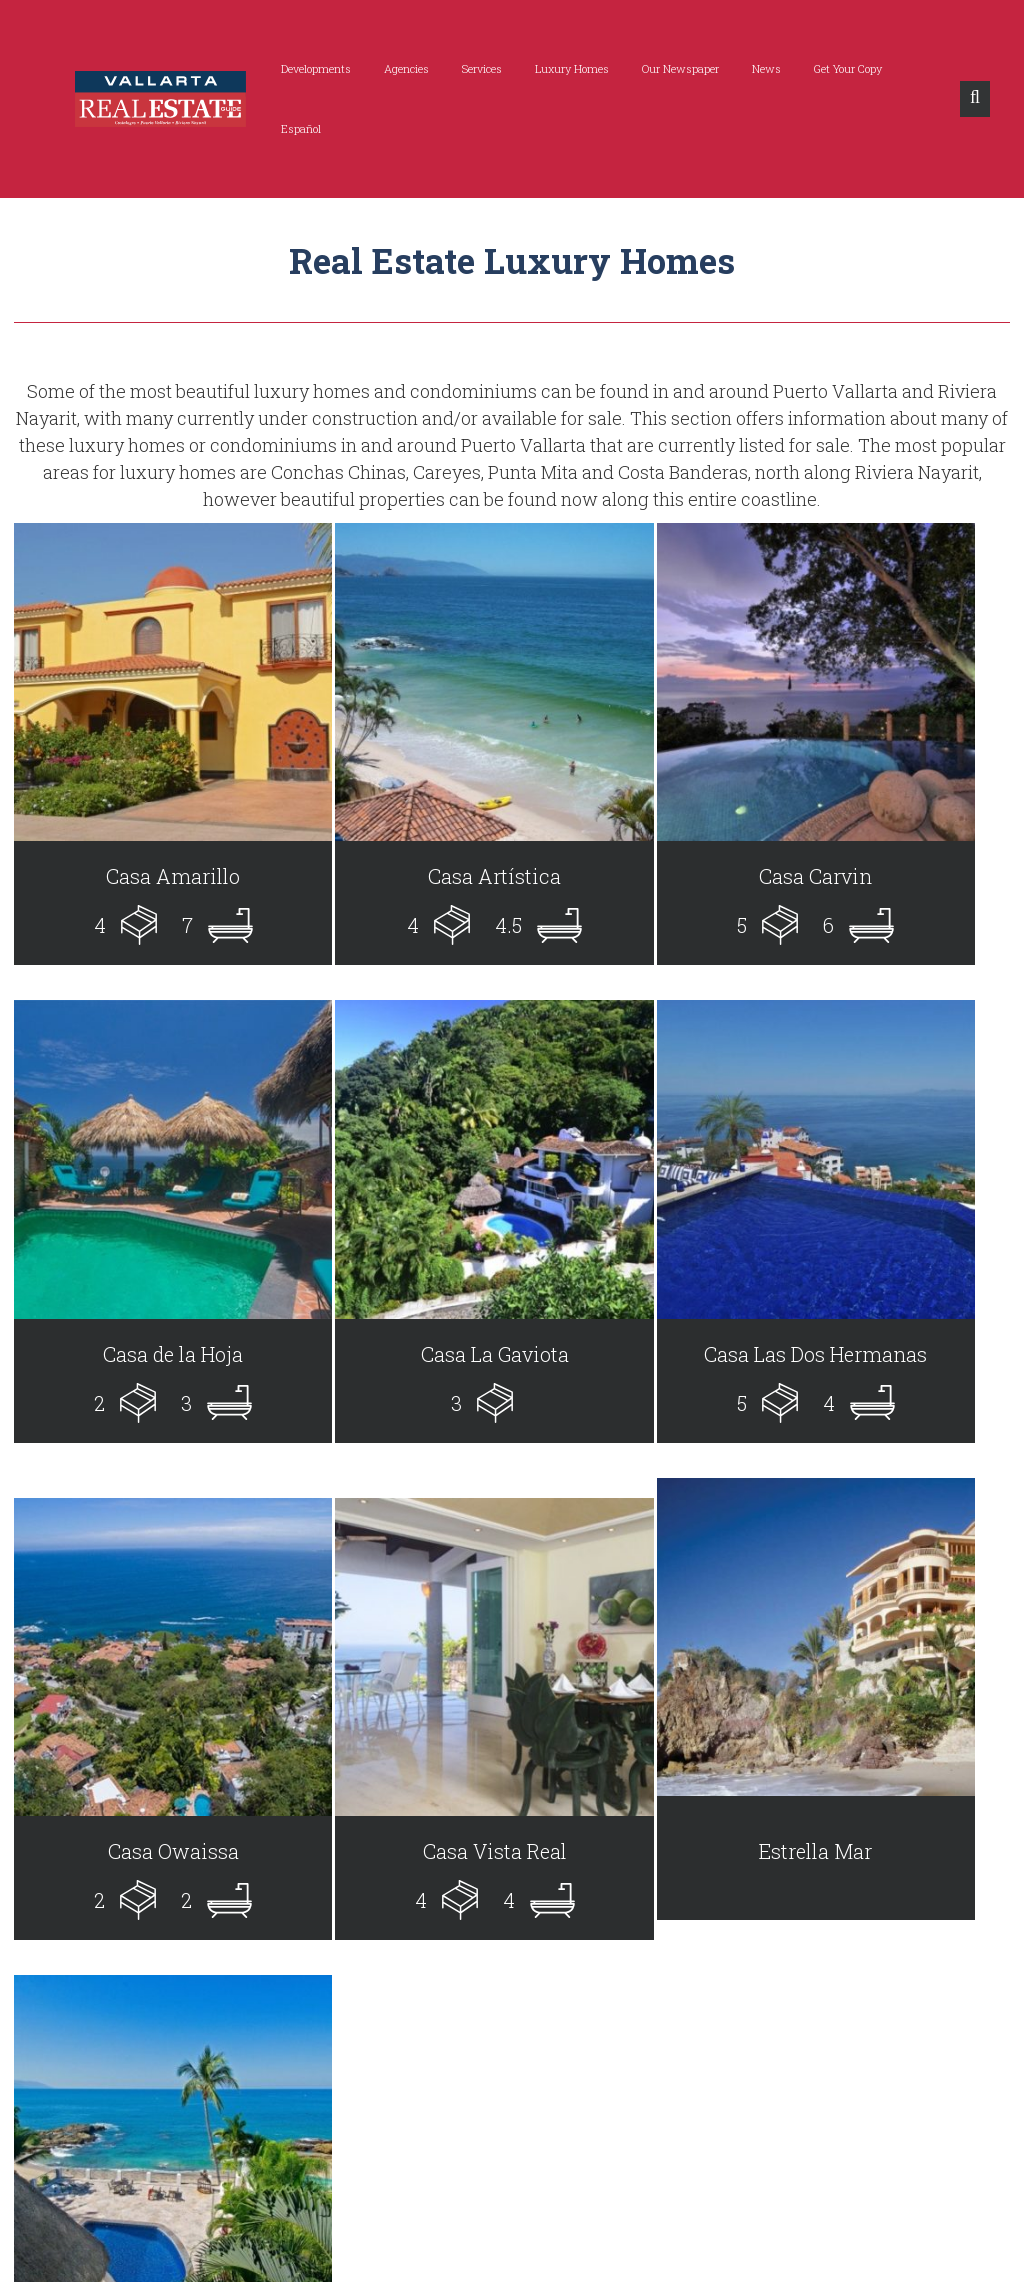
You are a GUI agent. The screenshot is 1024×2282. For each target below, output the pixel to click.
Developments (293, 68)
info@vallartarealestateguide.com (171, 2166)
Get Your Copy (825, 68)
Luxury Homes (549, 68)
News (743, 68)
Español (912, 68)
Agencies (383, 68)
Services (459, 68)
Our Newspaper (657, 68)
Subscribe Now (896, 2066)
